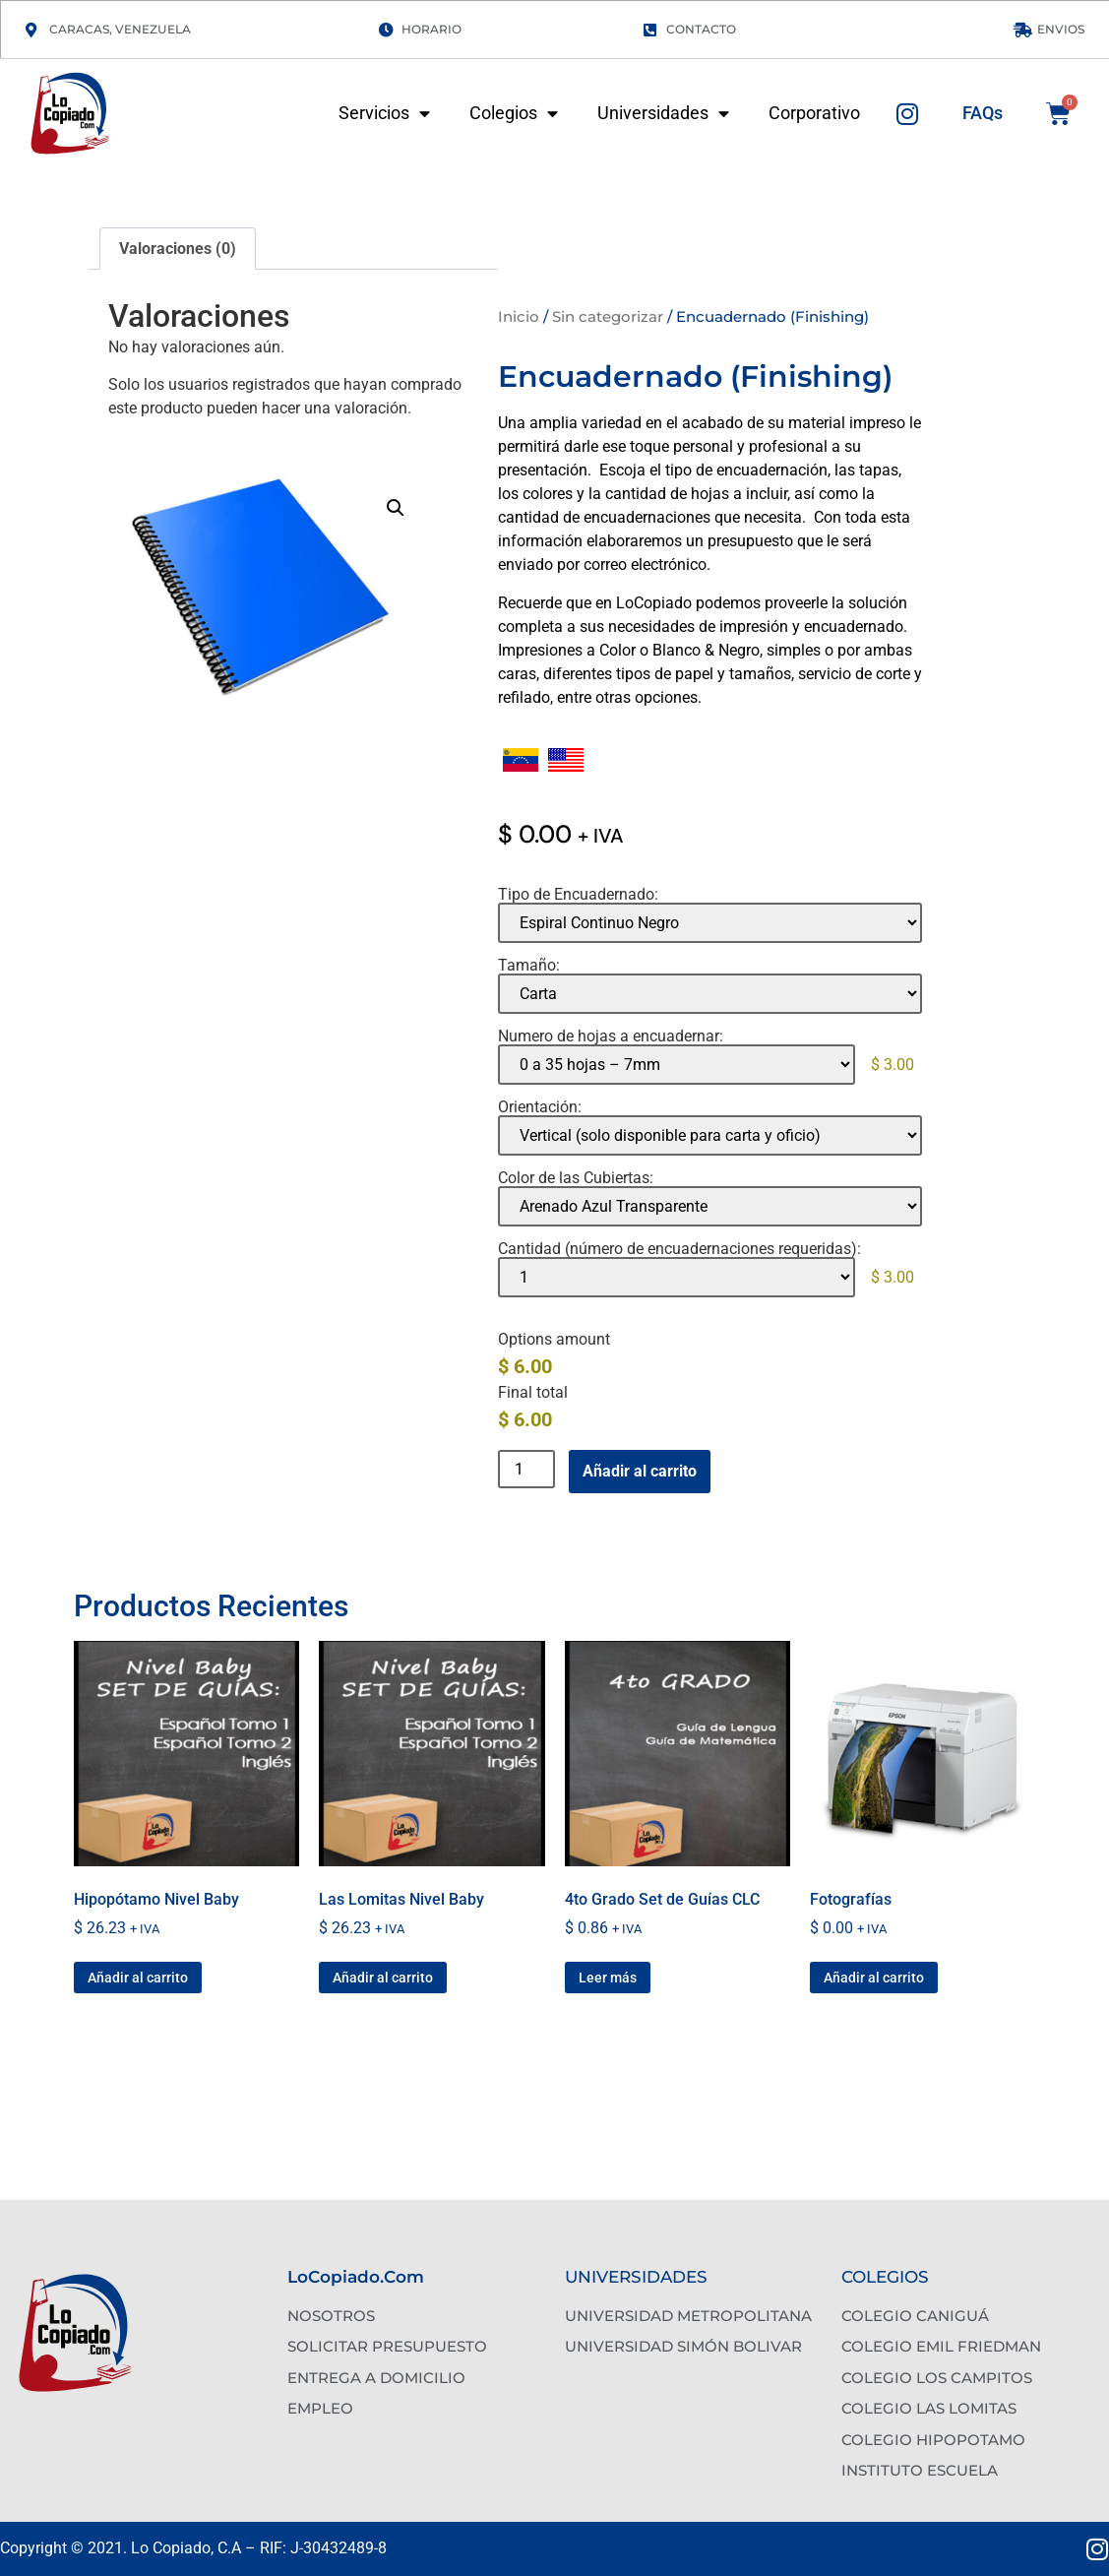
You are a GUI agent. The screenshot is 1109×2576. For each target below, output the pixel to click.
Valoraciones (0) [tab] (177, 248)
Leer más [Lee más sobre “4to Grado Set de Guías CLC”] (608, 1977)
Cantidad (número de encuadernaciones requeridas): (679, 1249)
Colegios (513, 114)
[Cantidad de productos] (526, 1469)
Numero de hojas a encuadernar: (610, 1036)
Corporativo (814, 113)
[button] (395, 508)
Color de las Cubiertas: (575, 1178)
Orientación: (540, 1107)
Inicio (518, 316)
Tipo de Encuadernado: (578, 895)
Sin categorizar (607, 316)
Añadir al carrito (640, 1471)
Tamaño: (529, 966)
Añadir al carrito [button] (138, 1977)
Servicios (384, 114)
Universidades (663, 114)
